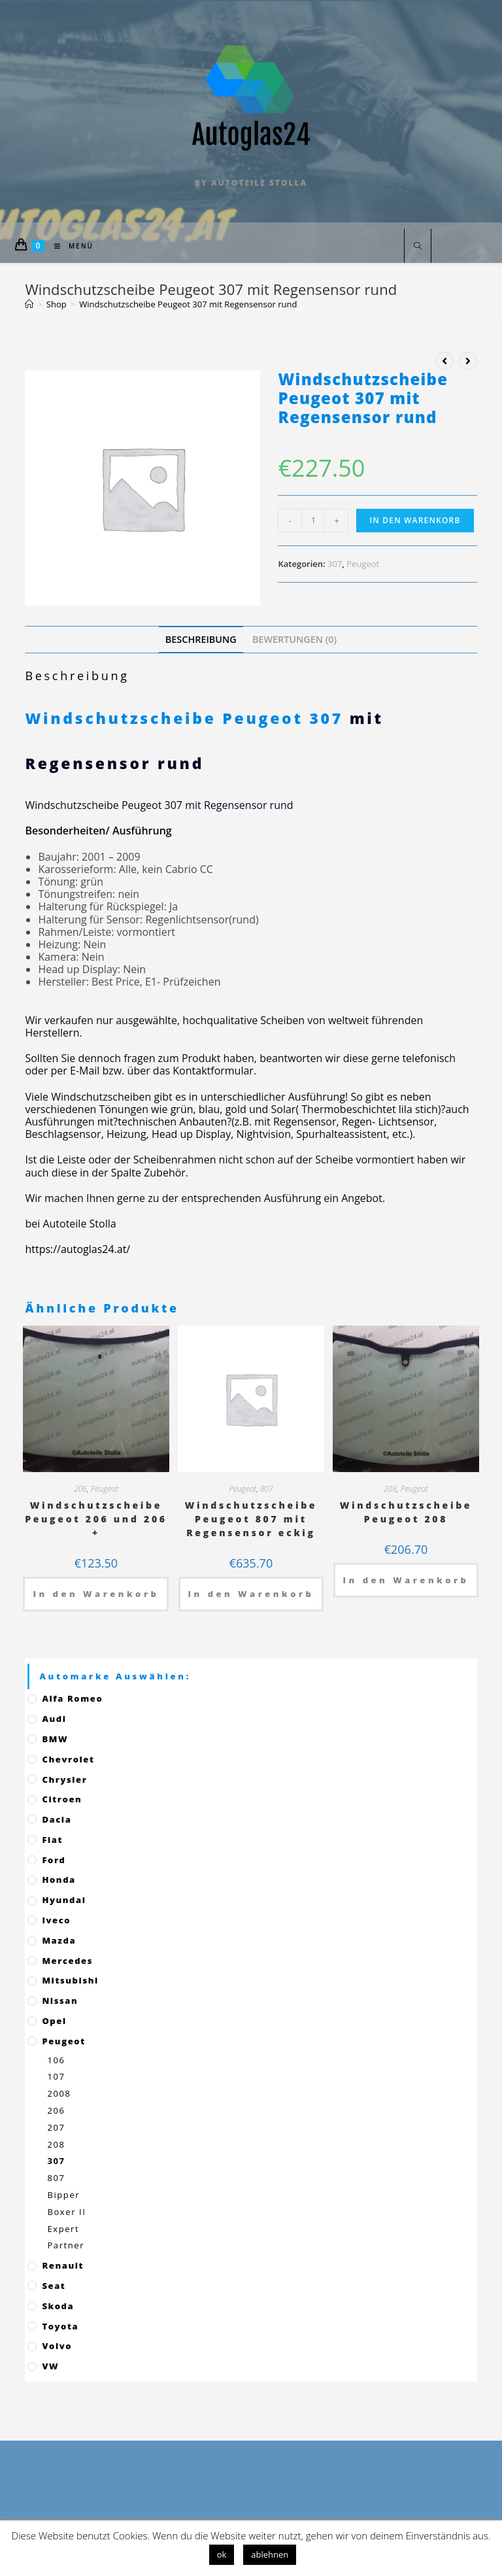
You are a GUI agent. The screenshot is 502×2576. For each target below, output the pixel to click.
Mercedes (67, 1960)
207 (56, 2127)
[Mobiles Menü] (68, 246)
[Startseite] (29, 304)
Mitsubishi (70, 1980)
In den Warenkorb (414, 520)
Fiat (52, 1840)
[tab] (201, 639)
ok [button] (222, 2554)
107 (56, 2076)
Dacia (56, 1819)
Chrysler (64, 1779)
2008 (59, 2093)
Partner (65, 2245)
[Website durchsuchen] (418, 246)
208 (390, 1488)
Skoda (58, 2306)
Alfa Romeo (72, 1698)
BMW (55, 1739)
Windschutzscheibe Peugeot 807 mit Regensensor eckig (251, 1519)
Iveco (56, 1920)
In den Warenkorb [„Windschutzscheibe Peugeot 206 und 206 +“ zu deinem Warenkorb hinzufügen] (96, 1594)
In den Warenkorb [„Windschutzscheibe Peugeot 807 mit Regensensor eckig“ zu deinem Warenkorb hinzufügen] (251, 1594)
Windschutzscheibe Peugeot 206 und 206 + (96, 1519)
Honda (58, 1879)
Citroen (62, 1799)
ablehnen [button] (269, 2554)
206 (80, 1488)
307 (334, 564)
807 (266, 1488)
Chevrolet (68, 1759)
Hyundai (64, 1900)
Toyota (60, 2326)
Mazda (59, 1940)
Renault (63, 2265)
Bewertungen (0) (294, 639)
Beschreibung (201, 639)
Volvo (57, 2346)
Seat (53, 2286)
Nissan (60, 2000)
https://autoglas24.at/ (77, 1249)
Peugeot (362, 564)
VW (50, 2366)
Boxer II (66, 2212)
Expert (63, 2229)
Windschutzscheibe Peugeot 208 (406, 1512)
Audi (54, 1719)
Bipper (63, 2195)
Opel (54, 2021)
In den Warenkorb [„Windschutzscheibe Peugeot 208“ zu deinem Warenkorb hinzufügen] (406, 1580)
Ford (53, 1860)
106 (56, 2060)
